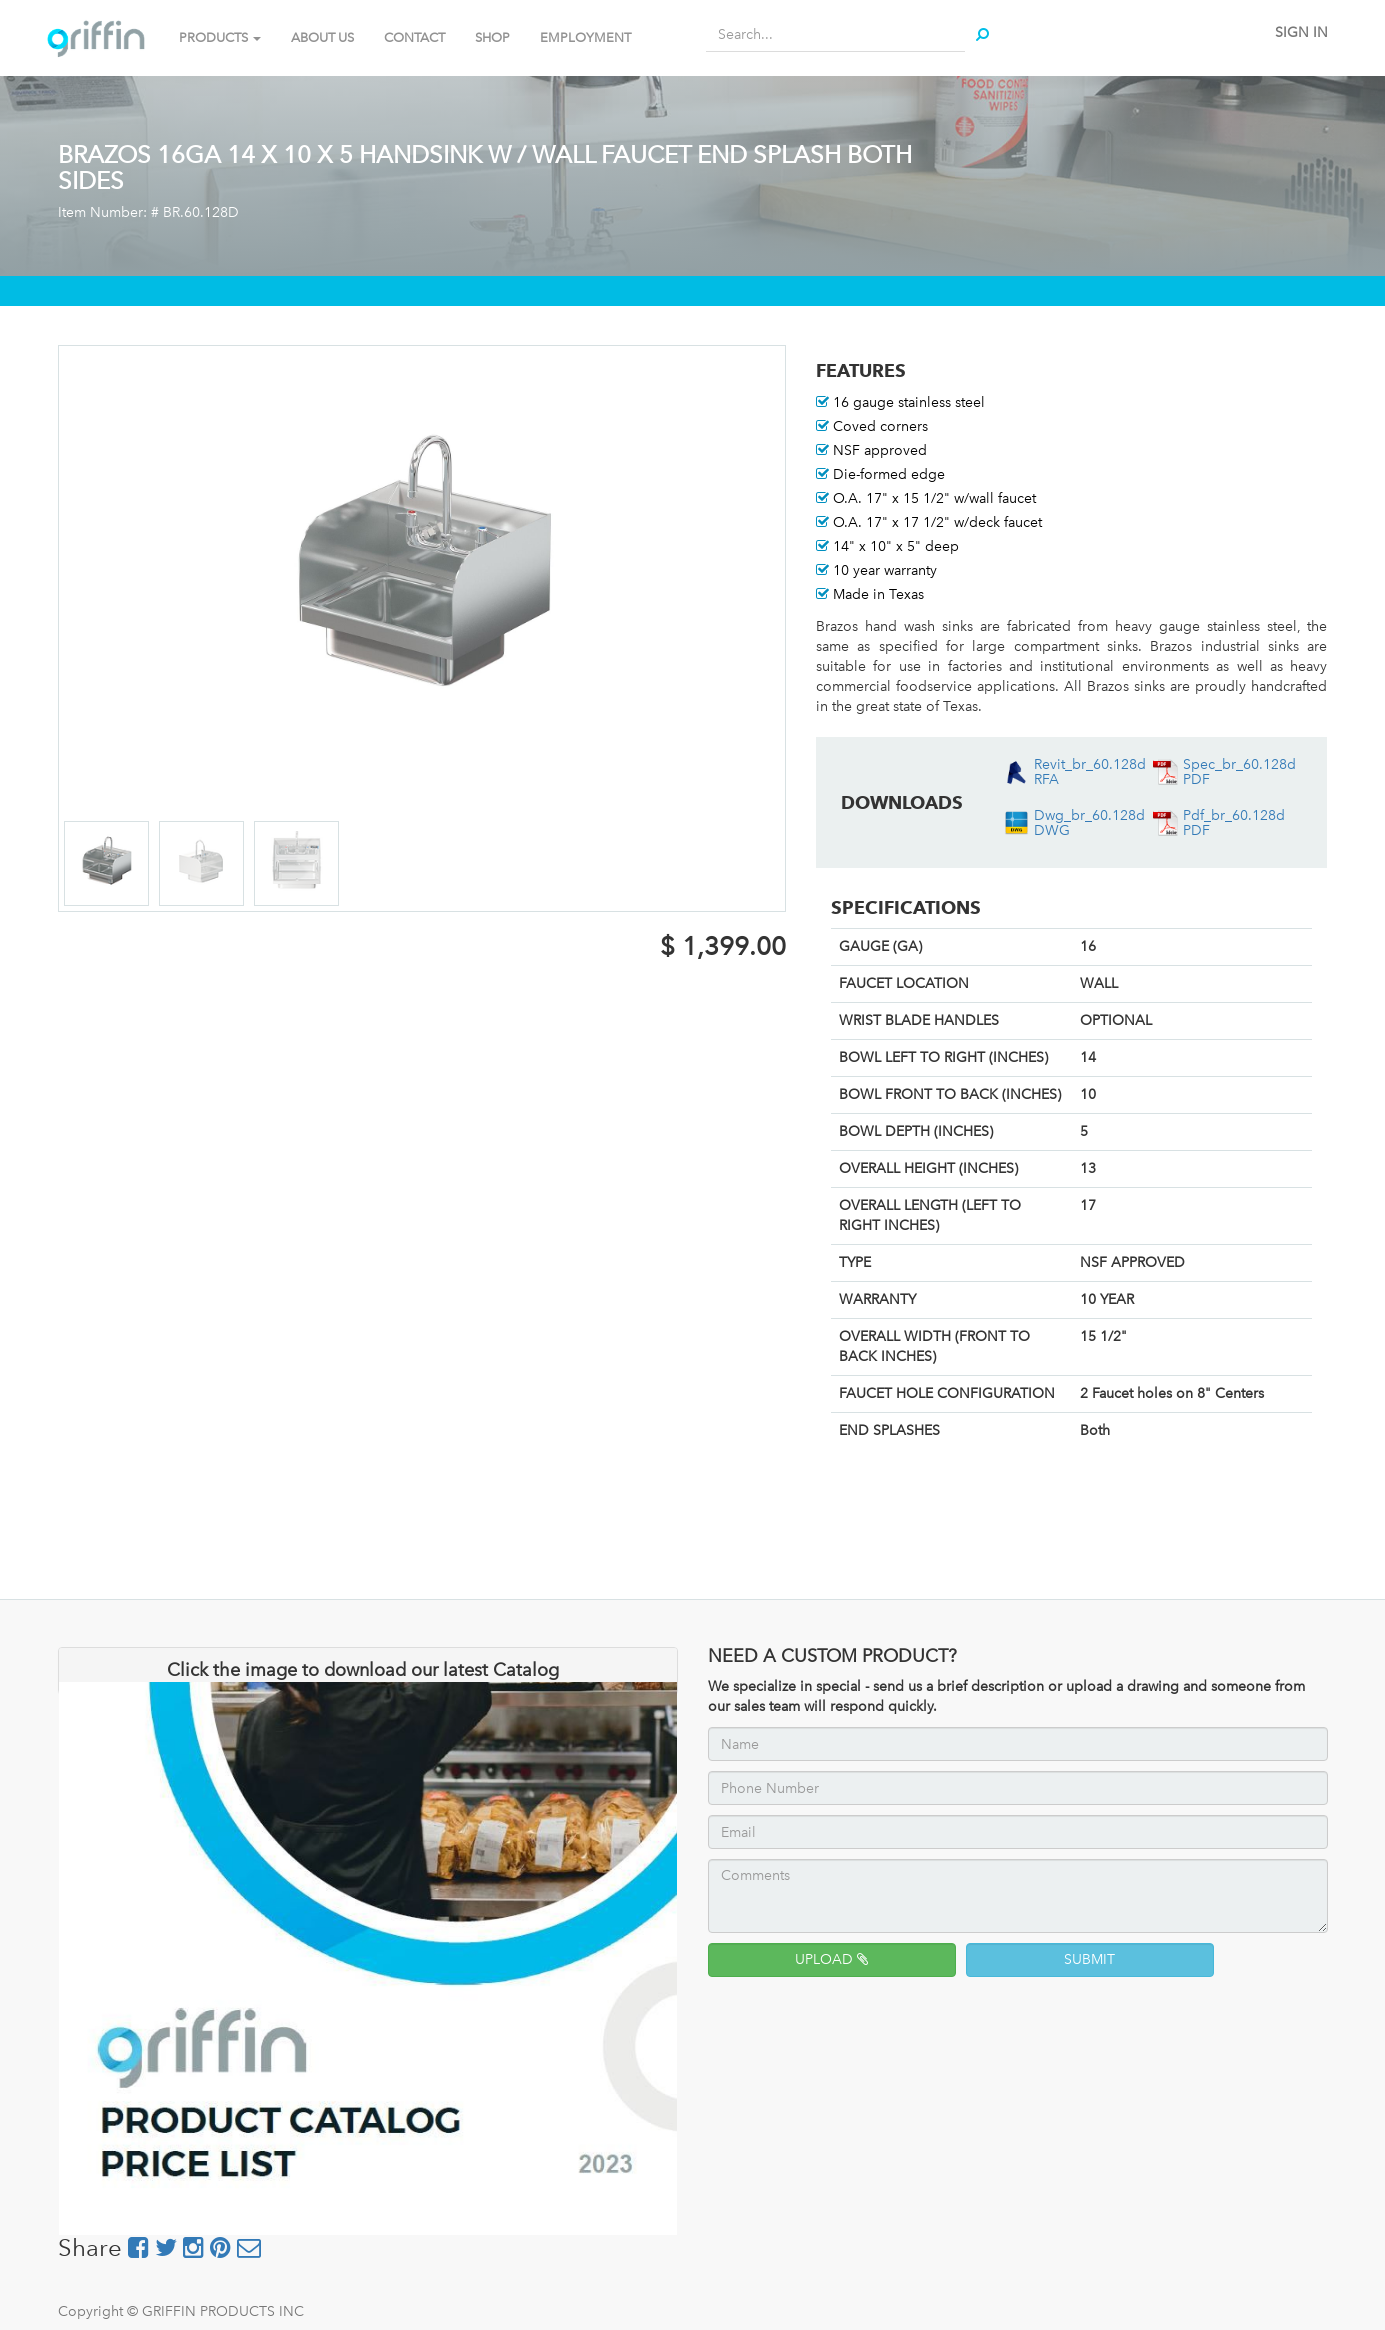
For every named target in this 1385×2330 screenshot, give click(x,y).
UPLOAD (831, 1959)
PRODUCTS (220, 37)
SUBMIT (1089, 1959)
